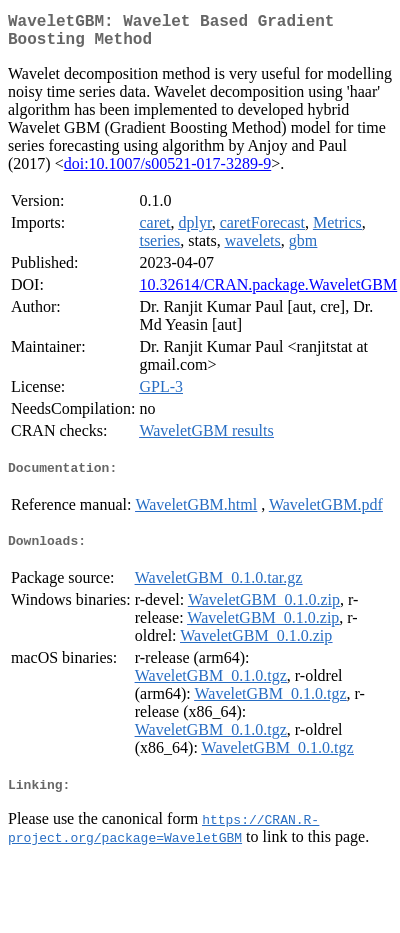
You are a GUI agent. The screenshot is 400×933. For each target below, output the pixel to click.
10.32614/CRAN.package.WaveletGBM (268, 292)
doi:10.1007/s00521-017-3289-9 (168, 171)
